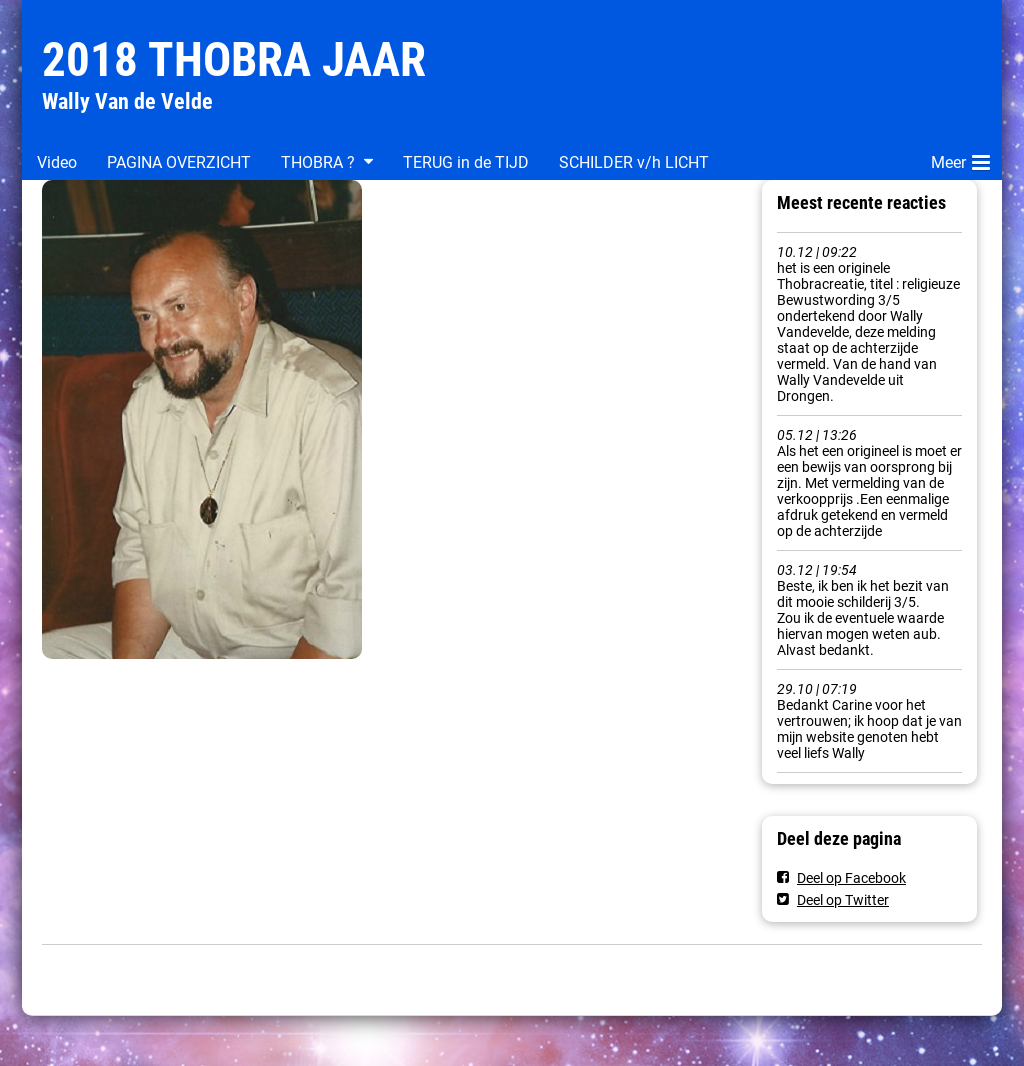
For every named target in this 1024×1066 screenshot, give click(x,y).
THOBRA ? (318, 162)
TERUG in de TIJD (466, 162)
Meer (960, 159)
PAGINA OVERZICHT (179, 162)
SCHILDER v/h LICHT (634, 162)
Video (57, 162)
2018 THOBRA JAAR (234, 59)
